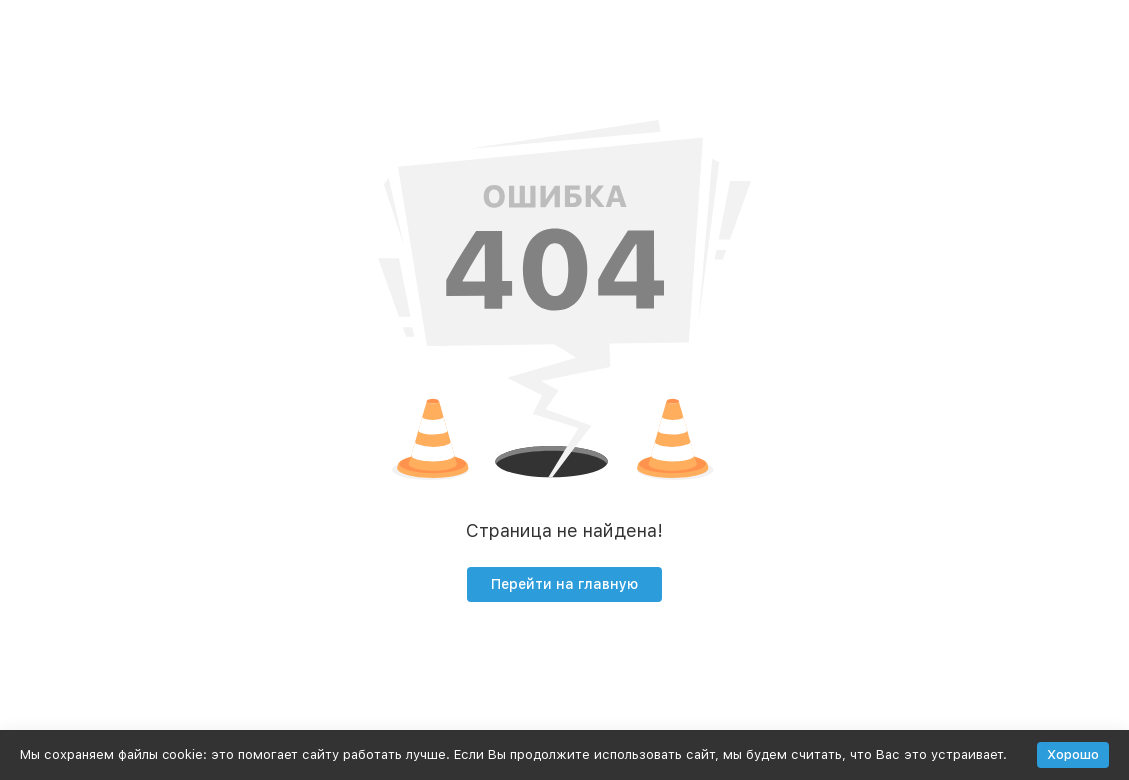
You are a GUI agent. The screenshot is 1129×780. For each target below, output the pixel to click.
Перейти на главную (564, 584)
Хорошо (1073, 754)
